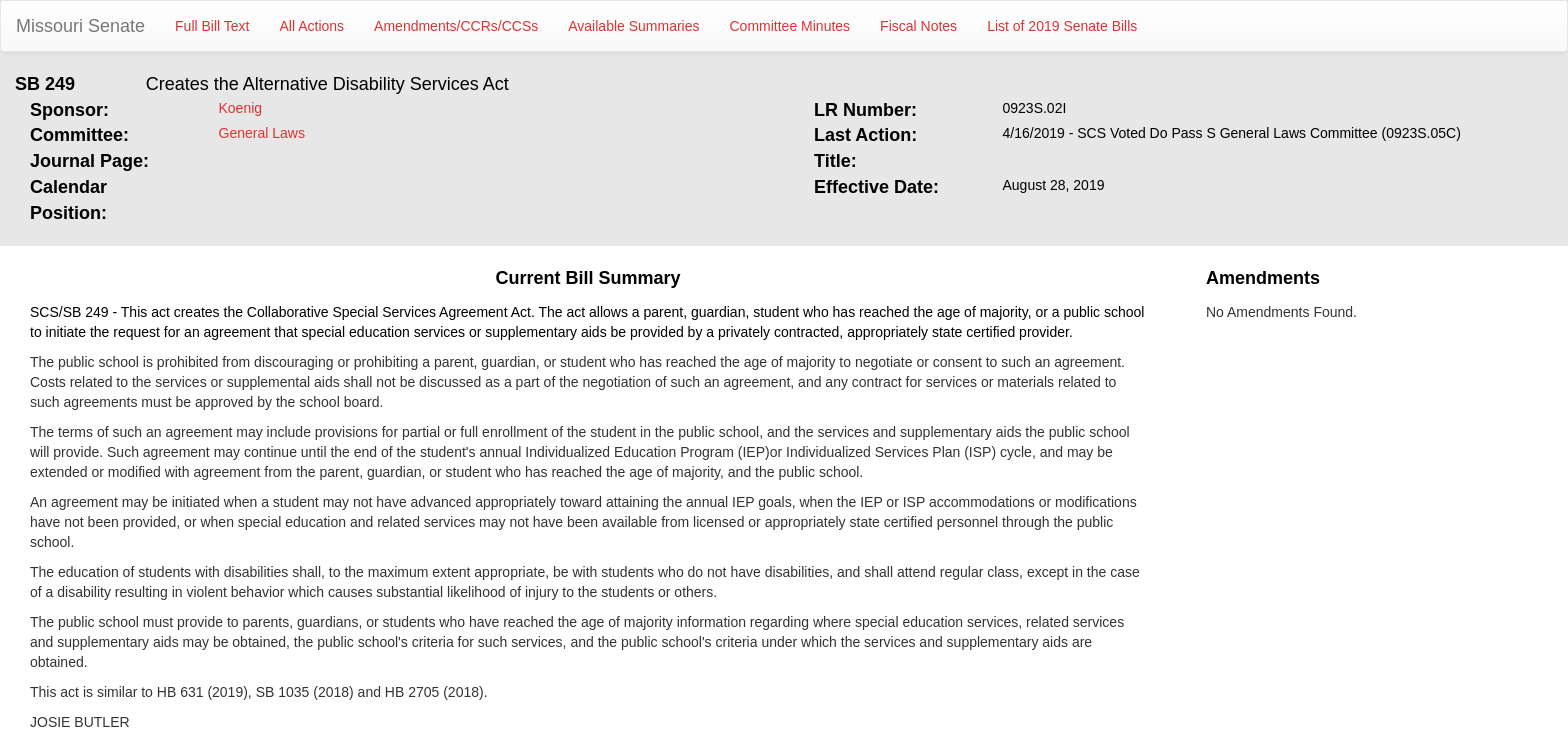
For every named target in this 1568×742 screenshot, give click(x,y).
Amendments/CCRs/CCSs (456, 26)
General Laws (262, 133)
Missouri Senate (80, 26)
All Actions (312, 26)
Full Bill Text (212, 26)
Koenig (241, 108)
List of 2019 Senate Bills (1062, 26)
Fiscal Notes (918, 26)
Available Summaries (633, 26)
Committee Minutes (790, 26)
